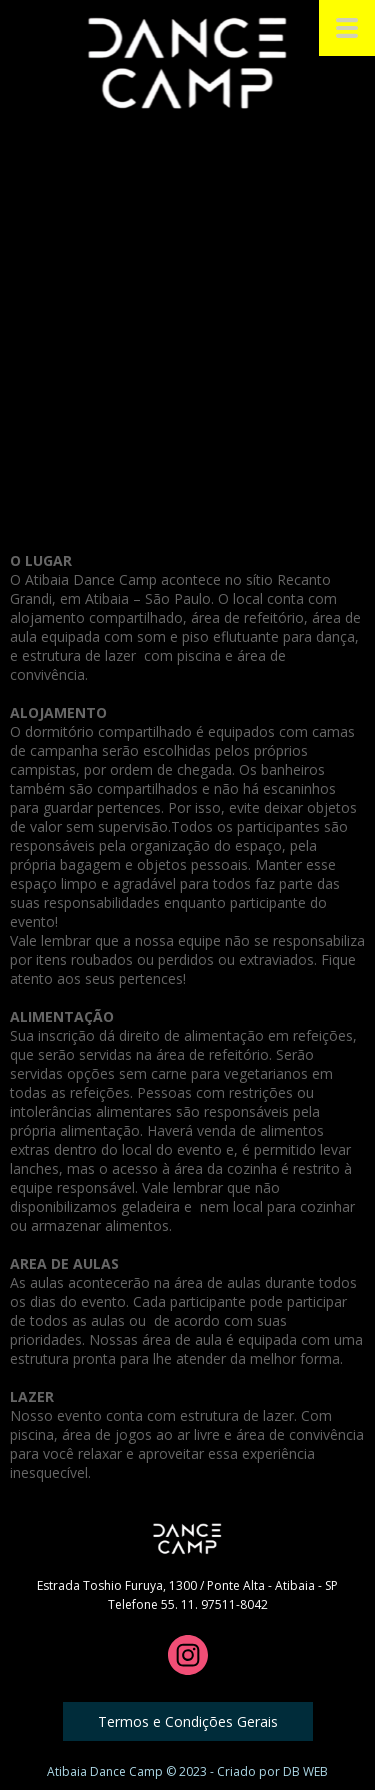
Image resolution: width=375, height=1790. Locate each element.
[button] (188, 1721)
